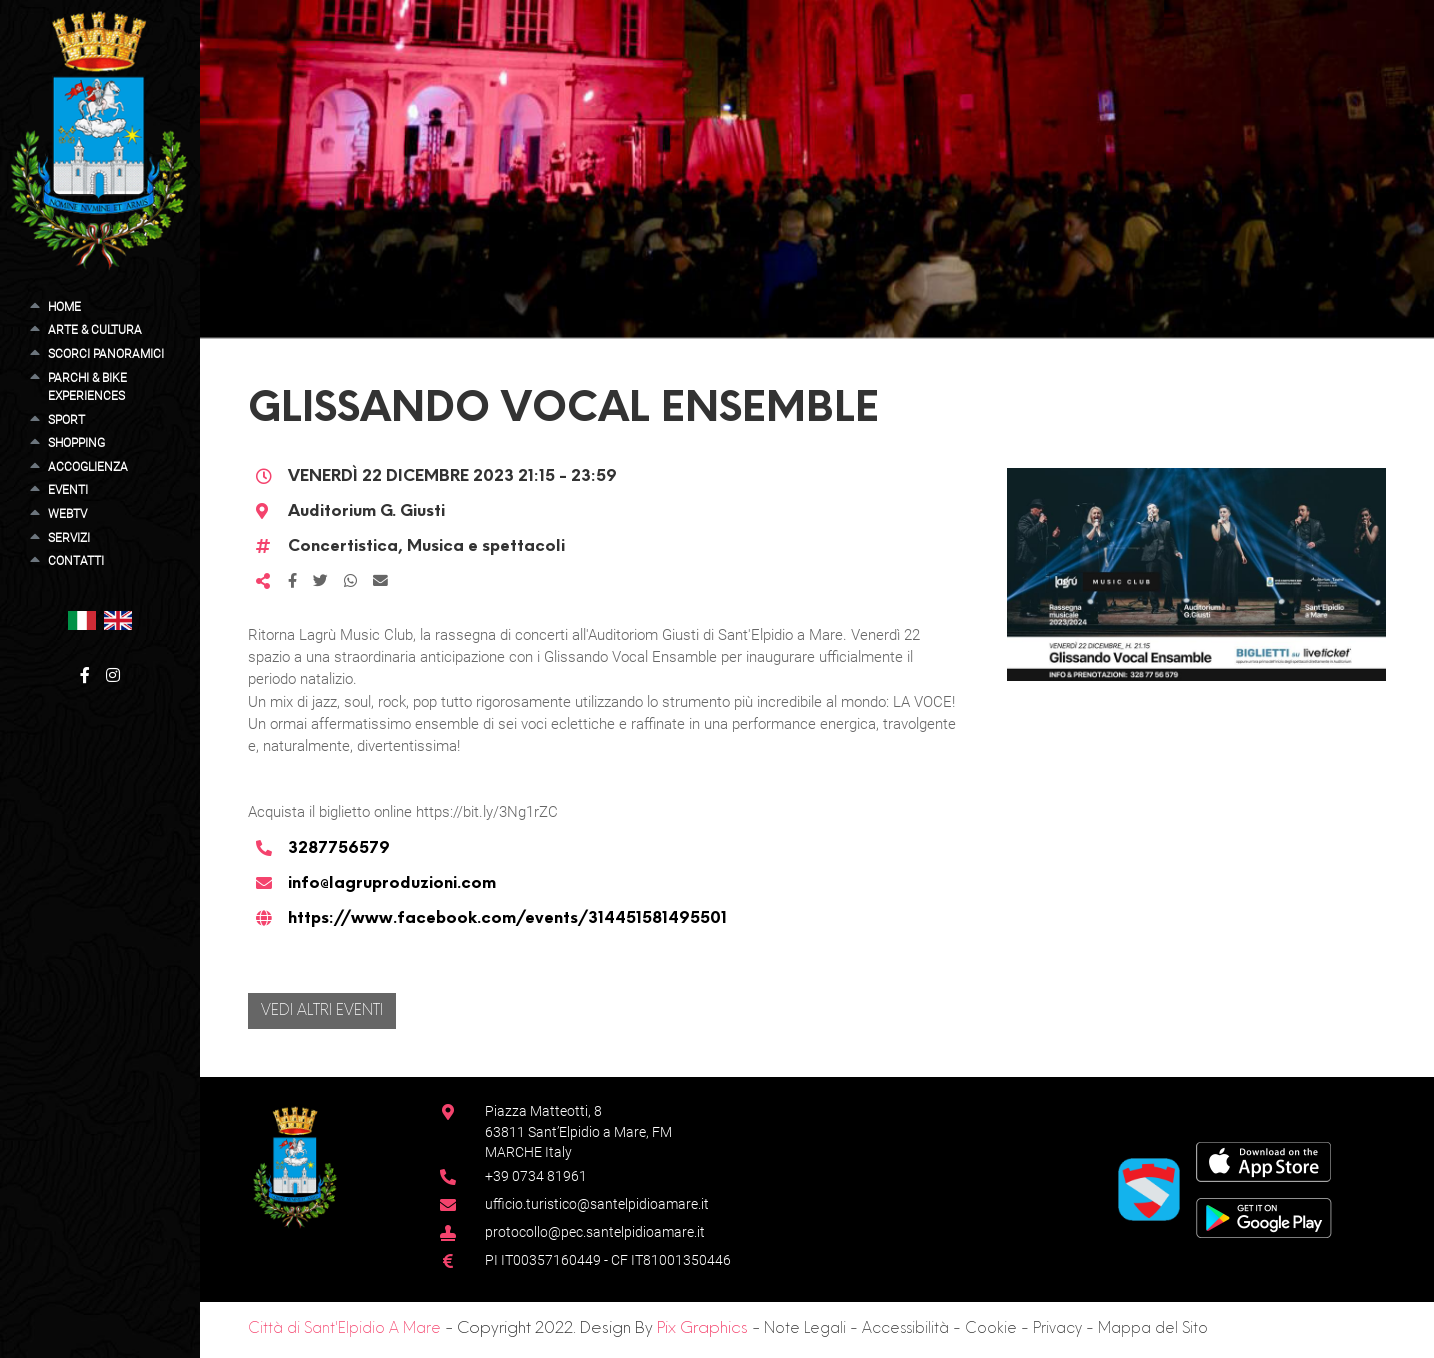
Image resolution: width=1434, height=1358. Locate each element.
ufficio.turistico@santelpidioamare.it (597, 1204)
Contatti (76, 561)
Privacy (1057, 1329)
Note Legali (805, 1329)
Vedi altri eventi (322, 1011)
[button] (82, 619)
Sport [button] (66, 420)
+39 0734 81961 (536, 1176)
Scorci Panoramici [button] (106, 354)
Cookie (991, 1329)
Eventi (68, 490)
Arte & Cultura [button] (95, 330)
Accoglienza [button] (88, 467)
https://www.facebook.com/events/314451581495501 (507, 919)
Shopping (76, 443)
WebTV (67, 514)
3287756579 (339, 849)
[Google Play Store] (1264, 1216)
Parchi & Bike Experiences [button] (87, 387)
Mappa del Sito (1153, 1329)
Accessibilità (905, 1329)
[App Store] (1263, 1160)
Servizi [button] (69, 538)
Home (64, 307)
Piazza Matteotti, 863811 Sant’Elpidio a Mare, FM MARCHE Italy (578, 1131)
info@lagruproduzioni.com (392, 884)
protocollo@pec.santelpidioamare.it (595, 1232)
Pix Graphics (702, 1329)
